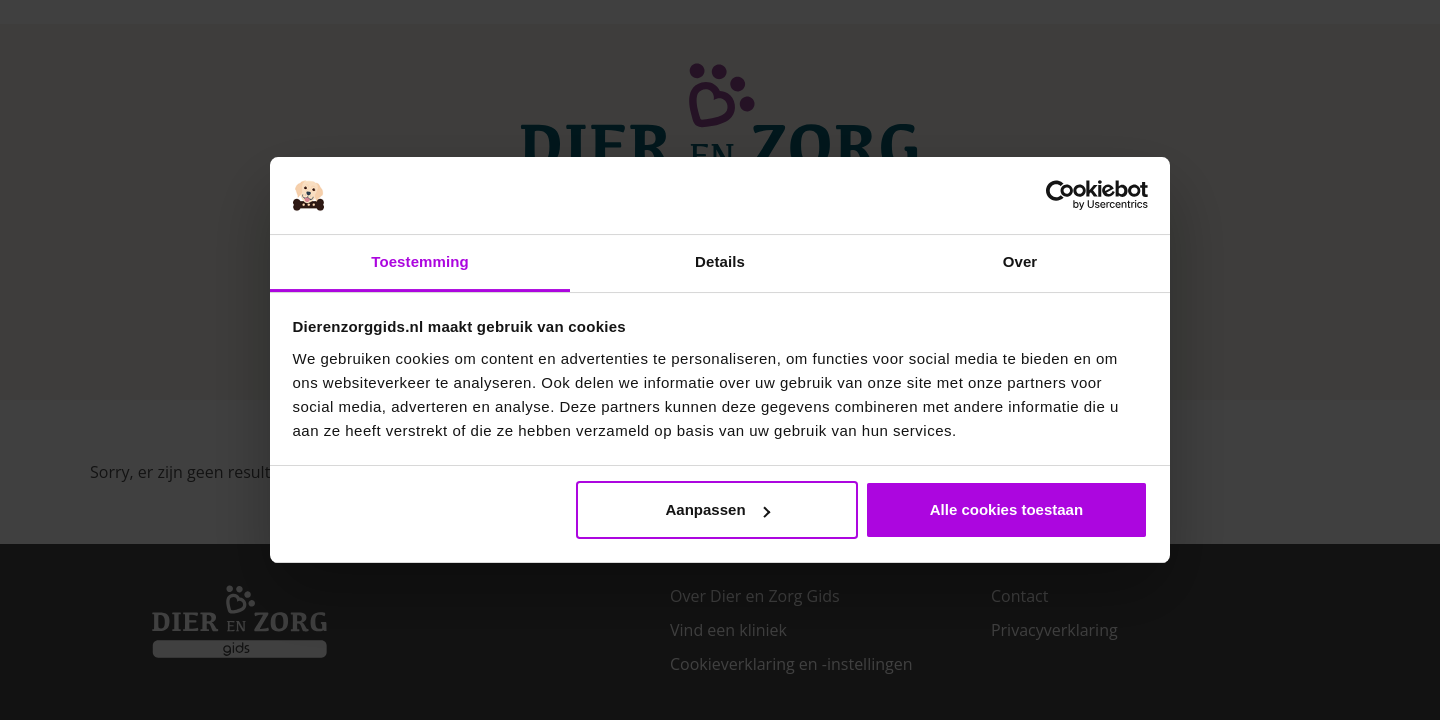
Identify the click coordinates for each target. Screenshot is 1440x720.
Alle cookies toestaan (1006, 509)
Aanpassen (718, 509)
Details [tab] (720, 261)
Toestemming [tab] (420, 261)
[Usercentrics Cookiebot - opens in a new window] (1060, 196)
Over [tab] (1020, 261)
